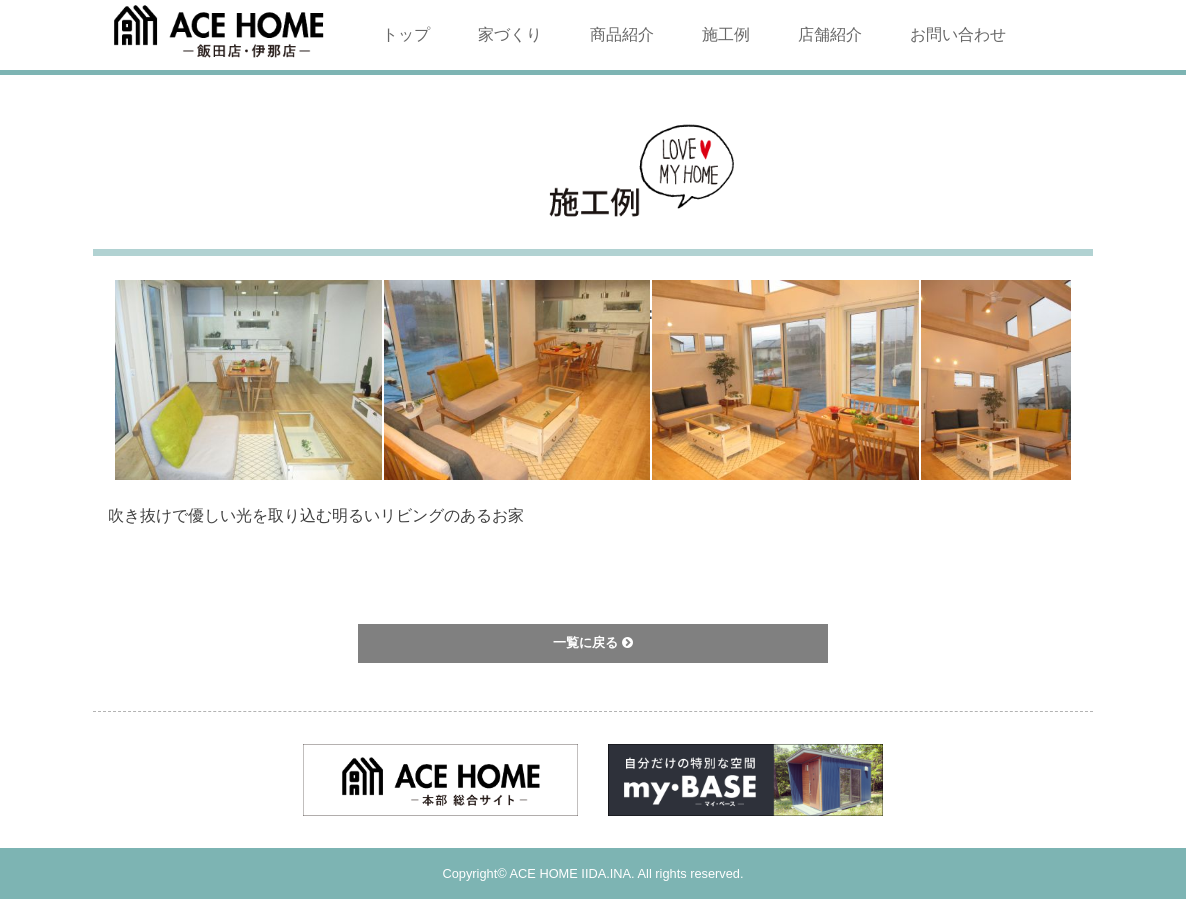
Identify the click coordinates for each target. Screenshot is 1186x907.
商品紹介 (622, 34)
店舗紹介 (830, 34)
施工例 (726, 34)
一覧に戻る (593, 642)
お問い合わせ (958, 34)
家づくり (510, 34)
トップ (406, 34)
